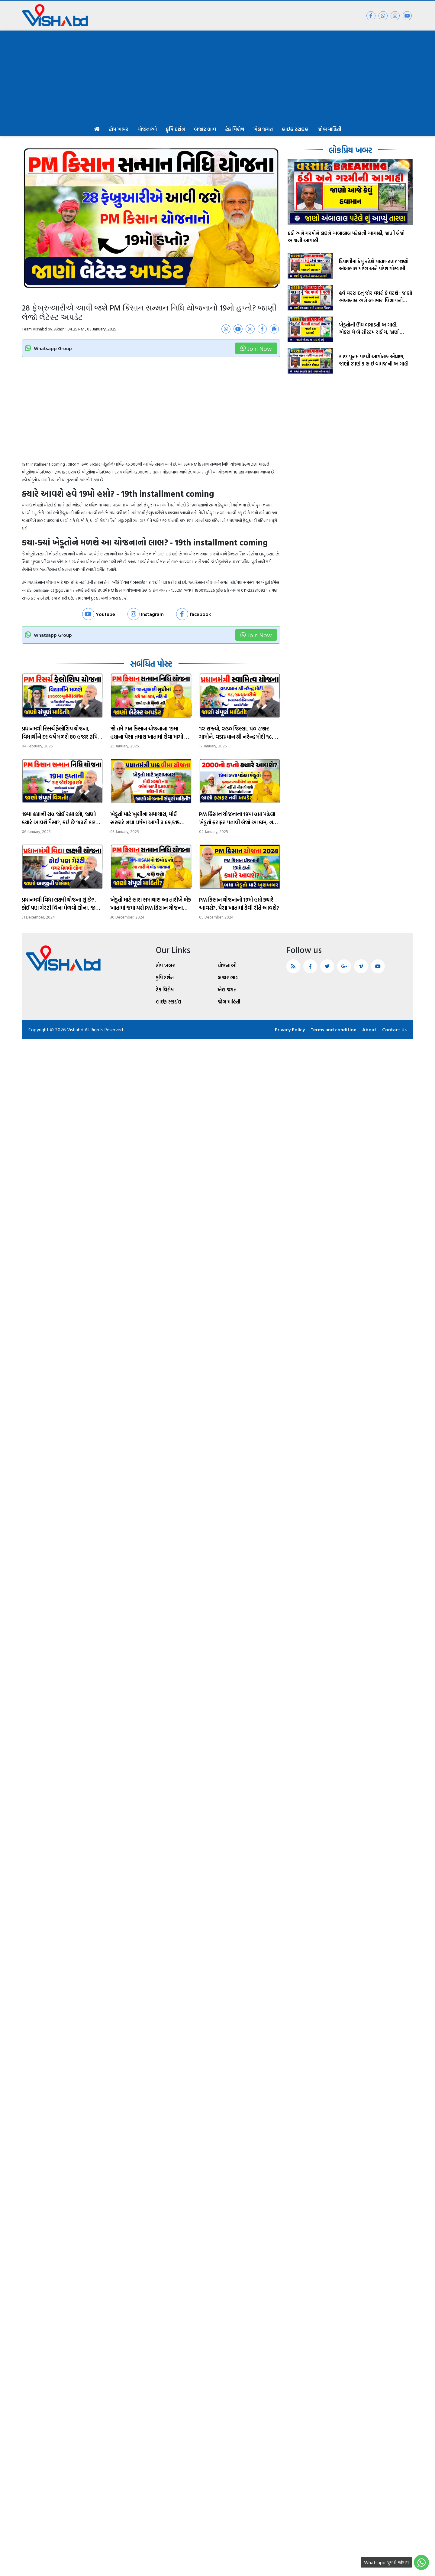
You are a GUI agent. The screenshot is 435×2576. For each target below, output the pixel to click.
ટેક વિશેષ (234, 129)
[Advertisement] (217, 76)
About (369, 1029)
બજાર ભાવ (205, 129)
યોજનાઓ (147, 129)
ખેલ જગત (263, 129)
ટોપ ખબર (118, 129)
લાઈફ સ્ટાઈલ (295, 129)
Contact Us (394, 1029)
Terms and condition (333, 1029)
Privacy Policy (289, 1029)
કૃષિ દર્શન (175, 129)
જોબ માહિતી (329, 129)
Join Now (256, 348)
